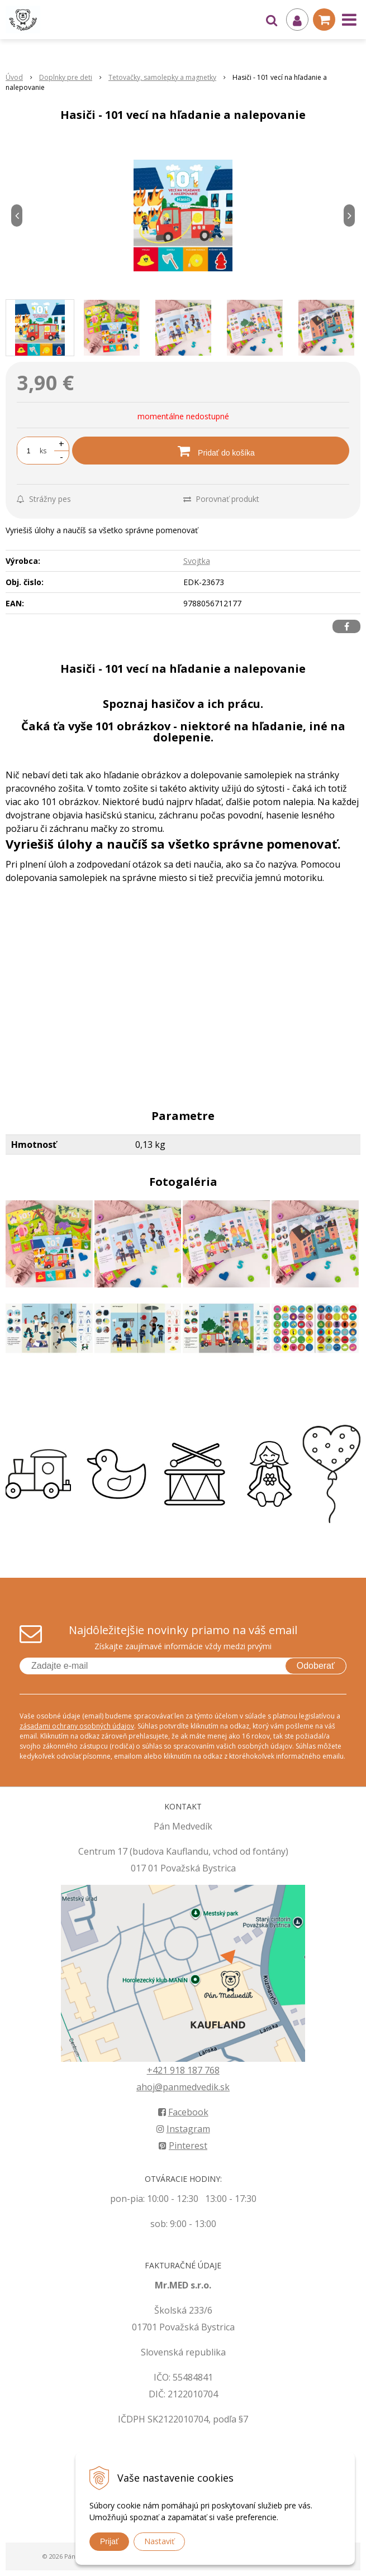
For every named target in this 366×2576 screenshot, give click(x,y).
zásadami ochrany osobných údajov (77, 1726)
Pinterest (183, 2145)
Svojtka (196, 561)
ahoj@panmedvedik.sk (183, 2087)
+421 (158, 2070)
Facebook (183, 2112)
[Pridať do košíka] (210, 451)
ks (43, 451)
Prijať (109, 2541)
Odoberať (316, 1665)
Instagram (183, 2129)
